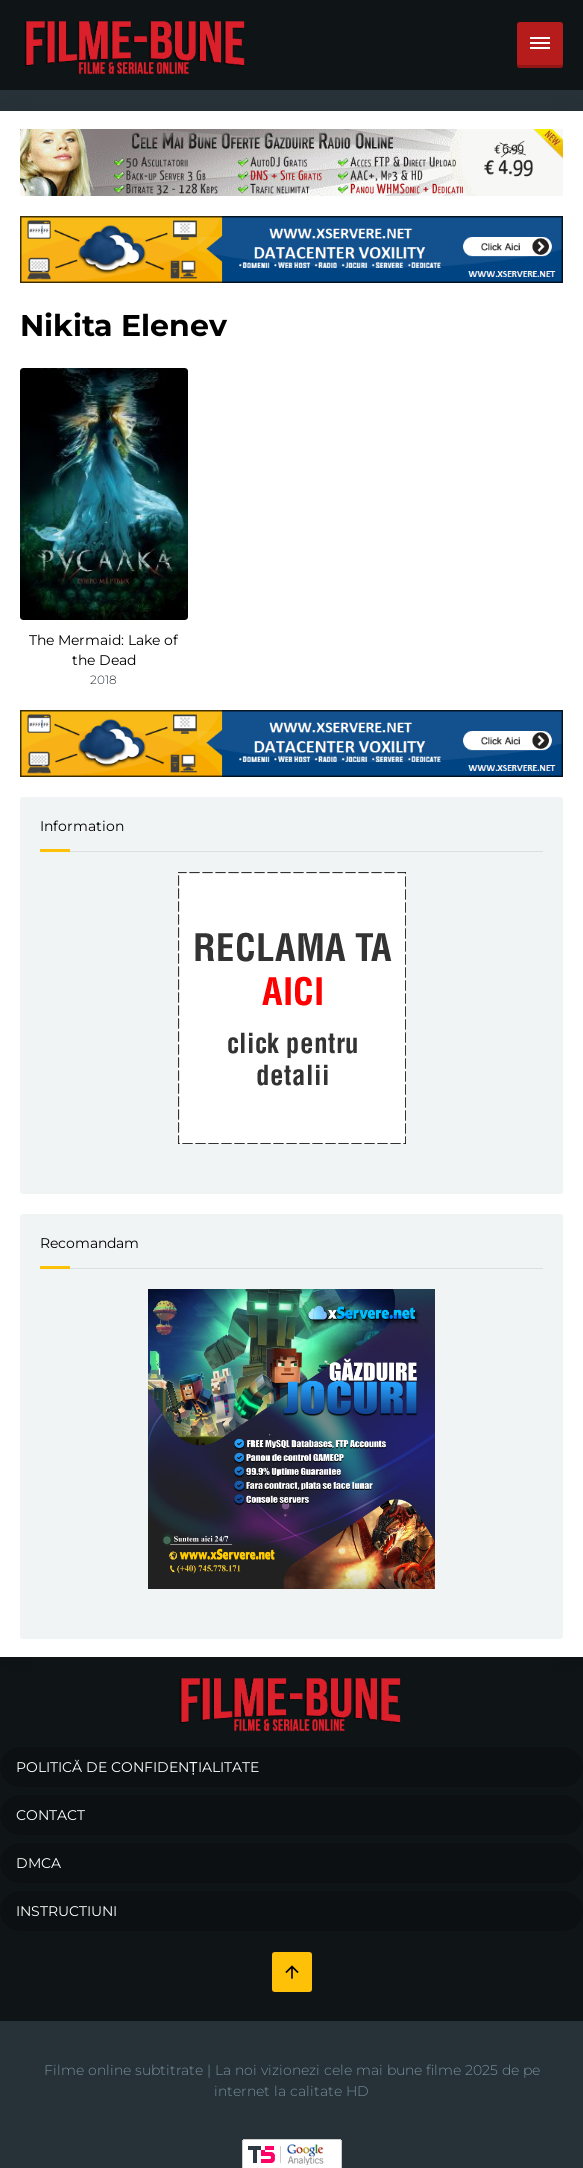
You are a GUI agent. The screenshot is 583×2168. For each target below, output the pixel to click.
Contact (50, 1815)
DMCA (38, 1863)
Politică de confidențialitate (137, 1767)
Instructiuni (66, 1911)
